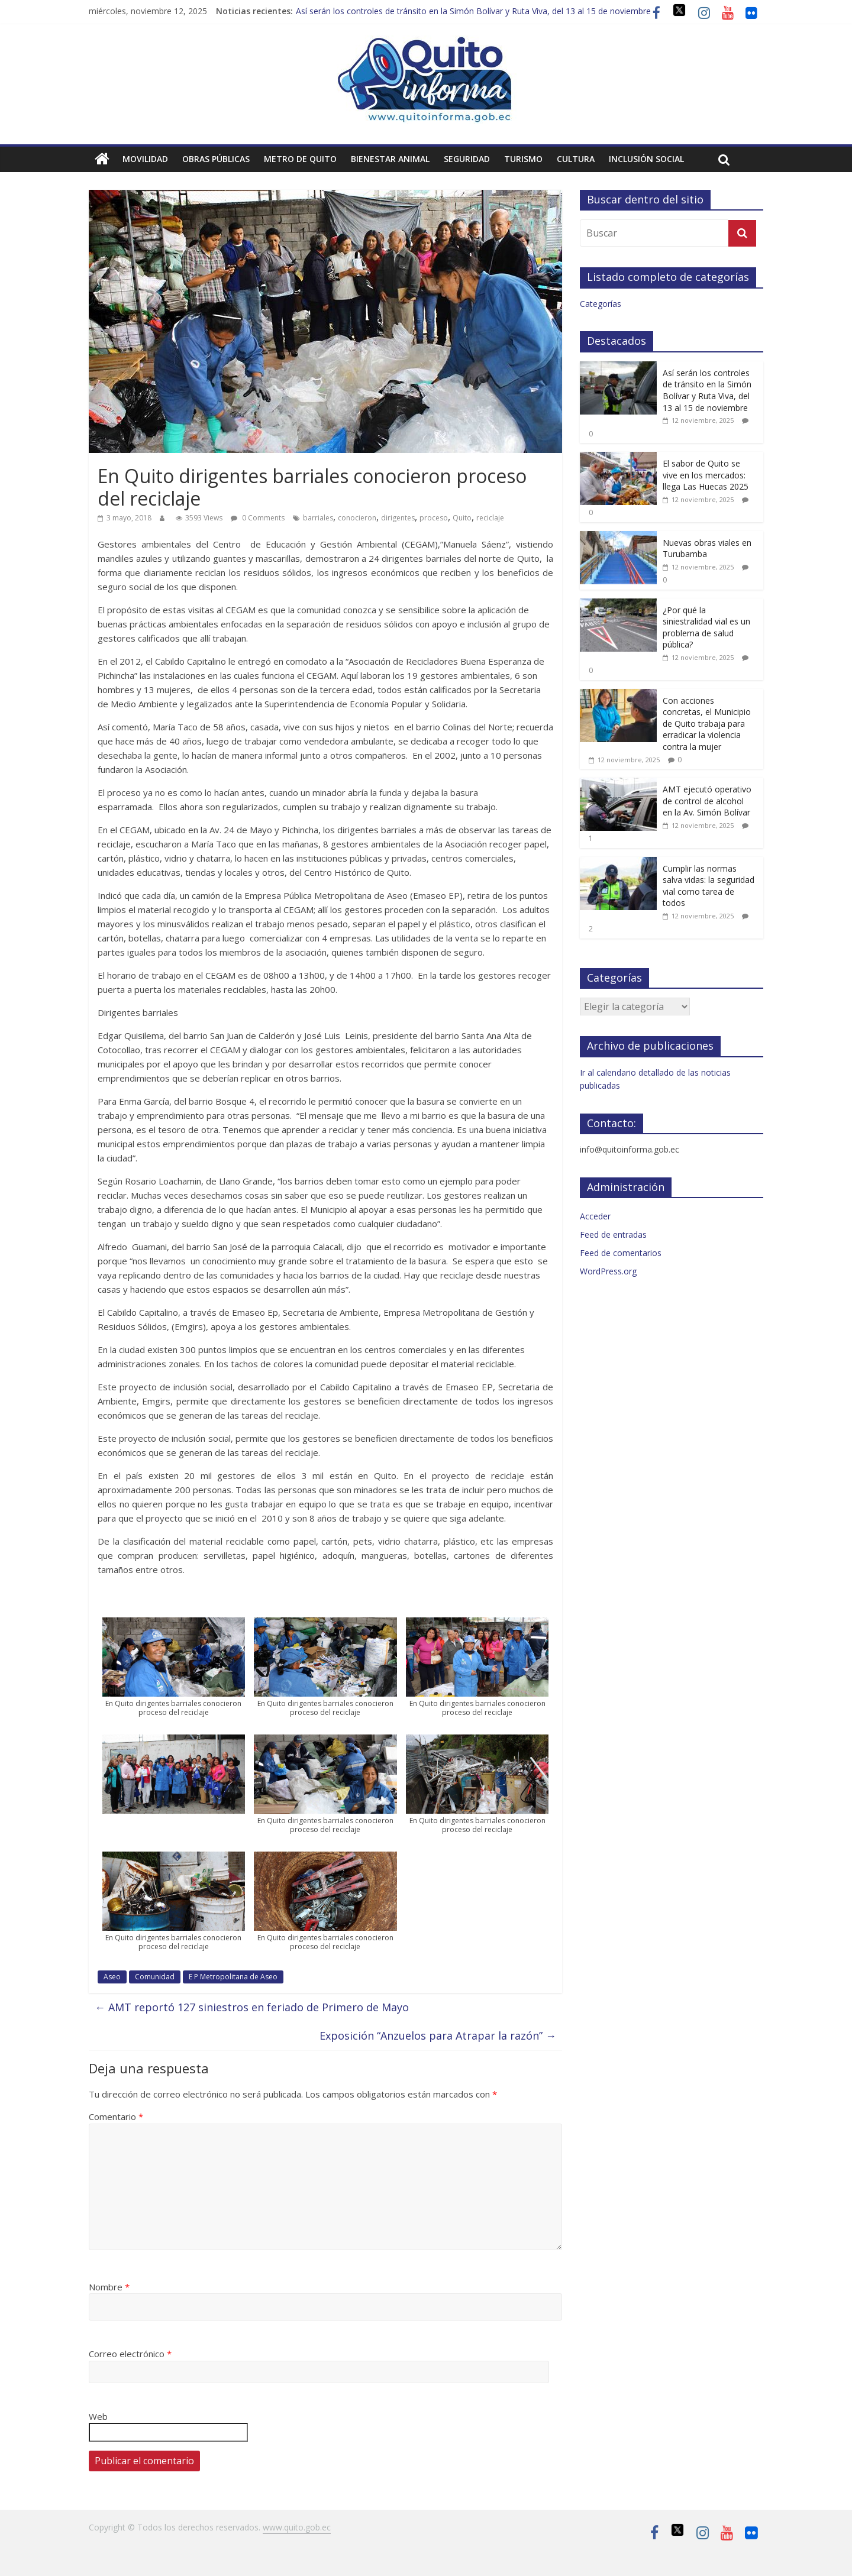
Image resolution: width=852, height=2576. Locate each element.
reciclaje (490, 518)
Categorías (600, 303)
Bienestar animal (390, 158)
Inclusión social (646, 158)
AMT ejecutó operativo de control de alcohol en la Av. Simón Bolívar (707, 801)
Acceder (595, 1216)
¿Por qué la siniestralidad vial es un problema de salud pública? (706, 627)
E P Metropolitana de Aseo (233, 1977)
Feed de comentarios (620, 1252)
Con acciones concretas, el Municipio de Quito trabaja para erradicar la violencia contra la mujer (707, 723)
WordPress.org (608, 1271)
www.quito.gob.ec (297, 2527)
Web (98, 2416)
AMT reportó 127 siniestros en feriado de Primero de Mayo (252, 2007)
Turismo (523, 158)
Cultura (576, 158)
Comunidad (155, 1977)
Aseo (112, 1977)
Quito (462, 518)
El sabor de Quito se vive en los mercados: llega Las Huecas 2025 (705, 475)
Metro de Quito (300, 158)
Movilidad (145, 158)
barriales (318, 518)
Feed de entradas (613, 1234)
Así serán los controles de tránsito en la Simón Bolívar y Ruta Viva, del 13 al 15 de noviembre (473, 11)
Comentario (116, 2116)
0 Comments (258, 518)
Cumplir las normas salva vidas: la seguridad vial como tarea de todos (708, 886)
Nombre (109, 2287)
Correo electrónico (130, 2354)
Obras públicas (216, 158)
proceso (433, 518)
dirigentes (398, 518)
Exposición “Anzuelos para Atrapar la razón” (438, 2035)
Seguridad (467, 158)
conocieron (357, 518)
